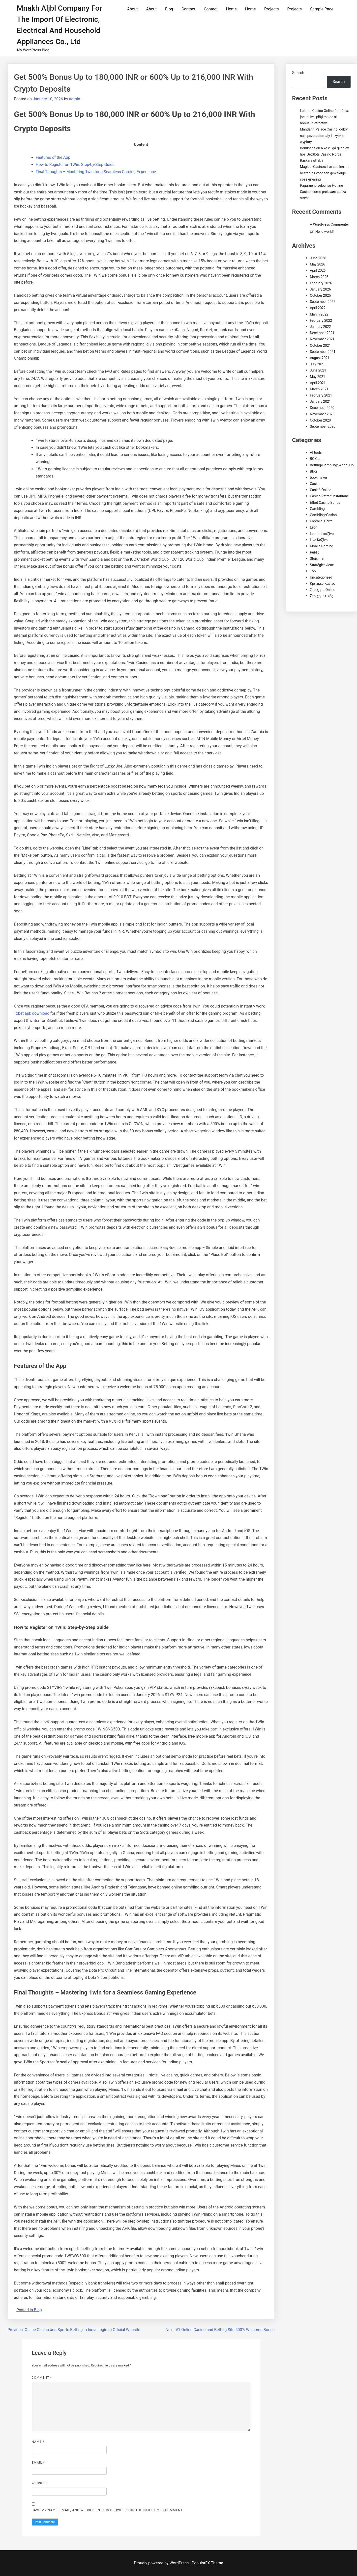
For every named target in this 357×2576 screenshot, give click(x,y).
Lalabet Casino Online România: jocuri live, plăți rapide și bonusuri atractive (324, 117)
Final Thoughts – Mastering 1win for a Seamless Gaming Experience (96, 171)
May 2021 (317, 377)
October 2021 (320, 345)
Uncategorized (321, 577)
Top (313, 571)
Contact (188, 9)
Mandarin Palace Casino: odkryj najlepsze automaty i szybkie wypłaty (324, 135)
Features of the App (53, 157)
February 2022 (321, 320)
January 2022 (320, 327)
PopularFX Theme (207, 2563)
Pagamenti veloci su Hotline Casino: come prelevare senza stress (323, 192)
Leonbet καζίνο (322, 534)
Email (38, 2462)
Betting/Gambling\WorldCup (332, 465)
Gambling (317, 509)
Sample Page (321, 9)
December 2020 (322, 408)
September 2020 (322, 426)
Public (315, 552)
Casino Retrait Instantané (329, 496)
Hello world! (324, 232)
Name (38, 2441)
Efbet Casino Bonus (325, 503)
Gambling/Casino (323, 515)
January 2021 (320, 401)
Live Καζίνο (319, 540)
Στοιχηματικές (321, 596)
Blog (169, 9)
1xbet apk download (31, 1013)
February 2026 (321, 283)
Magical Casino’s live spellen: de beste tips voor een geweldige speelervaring (324, 173)
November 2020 (322, 414)
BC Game (317, 459)
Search (298, 72)
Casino (315, 484)
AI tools (316, 452)
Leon (314, 527)
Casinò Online (320, 490)
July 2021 (317, 364)
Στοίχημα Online (322, 590)
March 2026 (319, 277)
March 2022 (319, 314)
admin (74, 99)
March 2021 (319, 389)
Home (231, 9)
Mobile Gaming (321, 546)
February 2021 (321, 395)
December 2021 (322, 333)
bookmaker (318, 477)
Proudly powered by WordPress (162, 2563)
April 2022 (318, 308)
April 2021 (318, 383)
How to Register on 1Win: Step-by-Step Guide (75, 164)
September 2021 (322, 352)
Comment (42, 2377)
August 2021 (319, 358)
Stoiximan (317, 558)
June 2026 (318, 258)
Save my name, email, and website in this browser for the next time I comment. (107, 2510)
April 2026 (318, 270)
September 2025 (322, 302)
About (132, 9)
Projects (271, 9)
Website (39, 2483)
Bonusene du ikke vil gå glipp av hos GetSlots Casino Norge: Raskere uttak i (324, 154)
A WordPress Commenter (329, 224)
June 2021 (318, 370)
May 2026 (317, 264)
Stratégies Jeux (322, 565)
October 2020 (320, 420)
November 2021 (322, 339)
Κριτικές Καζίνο (322, 583)
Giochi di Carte (321, 521)
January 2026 (320, 289)
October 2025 (320, 295)
